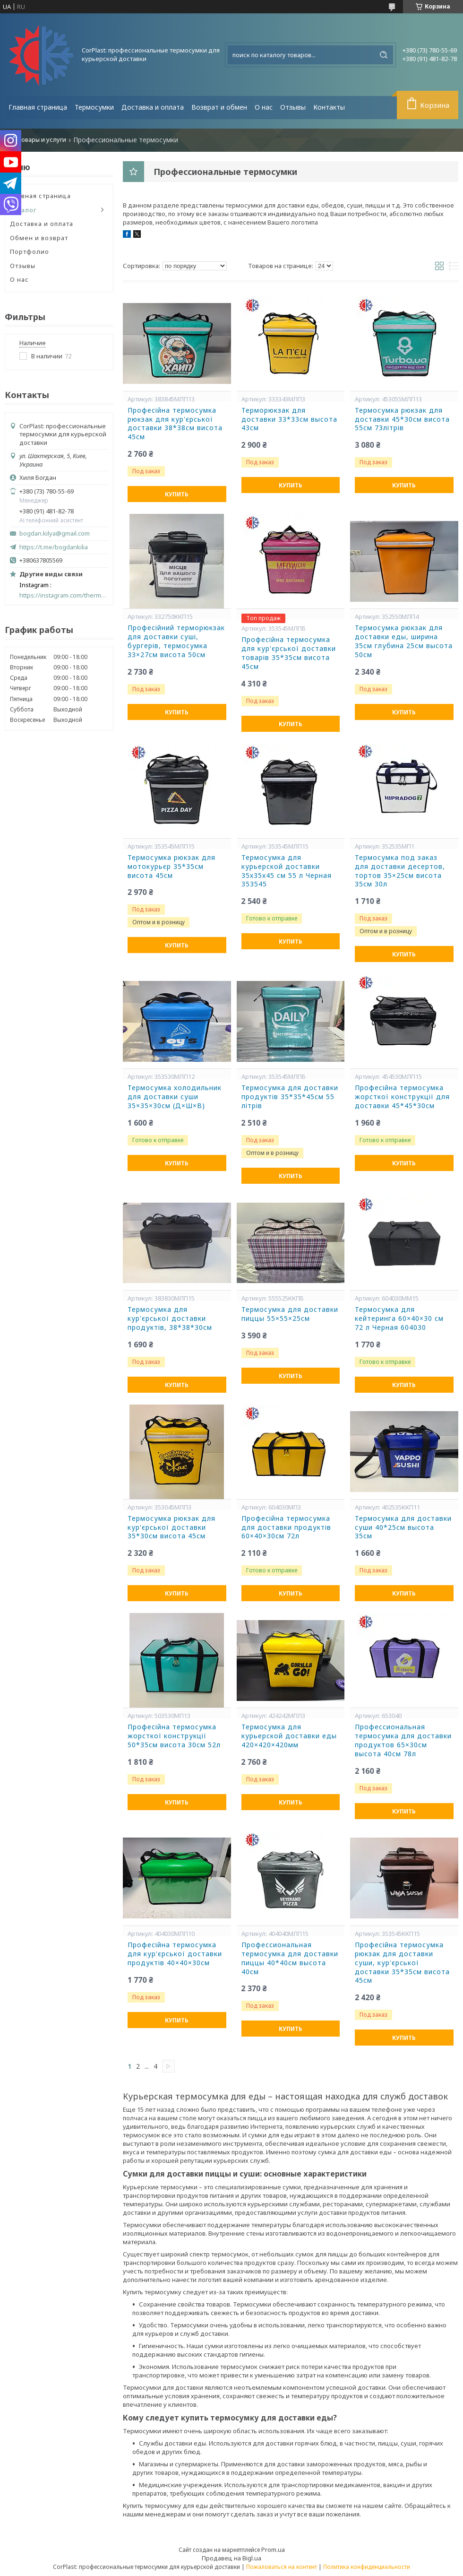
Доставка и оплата (152, 107)
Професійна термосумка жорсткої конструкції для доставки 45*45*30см (402, 1097)
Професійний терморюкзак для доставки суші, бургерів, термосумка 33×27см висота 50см (176, 641)
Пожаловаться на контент (281, 2567)
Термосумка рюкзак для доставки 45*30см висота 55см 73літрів (402, 419)
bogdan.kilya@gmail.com (54, 533)
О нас (264, 107)
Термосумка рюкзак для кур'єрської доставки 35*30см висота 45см (171, 1527)
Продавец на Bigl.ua (231, 2558)
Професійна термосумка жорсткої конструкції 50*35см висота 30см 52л (174, 1736)
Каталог (23, 210)
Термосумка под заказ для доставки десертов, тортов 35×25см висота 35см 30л (400, 871)
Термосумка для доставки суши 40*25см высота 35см (403, 1527)
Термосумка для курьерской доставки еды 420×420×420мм (289, 1736)
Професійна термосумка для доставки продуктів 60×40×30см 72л (286, 1527)
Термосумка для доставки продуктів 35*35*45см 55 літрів (289, 1097)
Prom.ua (273, 2549)
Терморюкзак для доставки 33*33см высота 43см (289, 419)
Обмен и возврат (39, 238)
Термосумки (94, 107)
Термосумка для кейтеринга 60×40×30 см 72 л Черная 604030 (399, 1318)
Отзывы (293, 107)
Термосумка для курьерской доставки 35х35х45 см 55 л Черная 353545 (286, 871)
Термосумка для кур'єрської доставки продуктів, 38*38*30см (170, 1318)
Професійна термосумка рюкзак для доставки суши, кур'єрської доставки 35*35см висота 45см (402, 1963)
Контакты (329, 107)
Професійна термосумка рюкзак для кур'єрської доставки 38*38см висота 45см (175, 424)
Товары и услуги (41, 140)
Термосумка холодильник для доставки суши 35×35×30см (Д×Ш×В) (175, 1097)
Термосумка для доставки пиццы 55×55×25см (289, 1314)
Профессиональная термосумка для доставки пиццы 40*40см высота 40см (289, 1958)
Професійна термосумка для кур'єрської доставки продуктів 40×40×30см (175, 1954)
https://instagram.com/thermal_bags (63, 595)
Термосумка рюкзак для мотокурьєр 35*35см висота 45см (171, 866)
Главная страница (38, 107)
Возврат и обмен (219, 107)
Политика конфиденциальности (366, 2567)
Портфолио (29, 251)
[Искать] (383, 54)
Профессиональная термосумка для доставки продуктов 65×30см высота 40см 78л (403, 1740)
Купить (177, 494)
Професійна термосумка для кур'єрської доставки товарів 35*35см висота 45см (288, 653)
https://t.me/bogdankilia (53, 547)
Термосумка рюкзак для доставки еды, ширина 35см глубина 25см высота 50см (404, 641)
